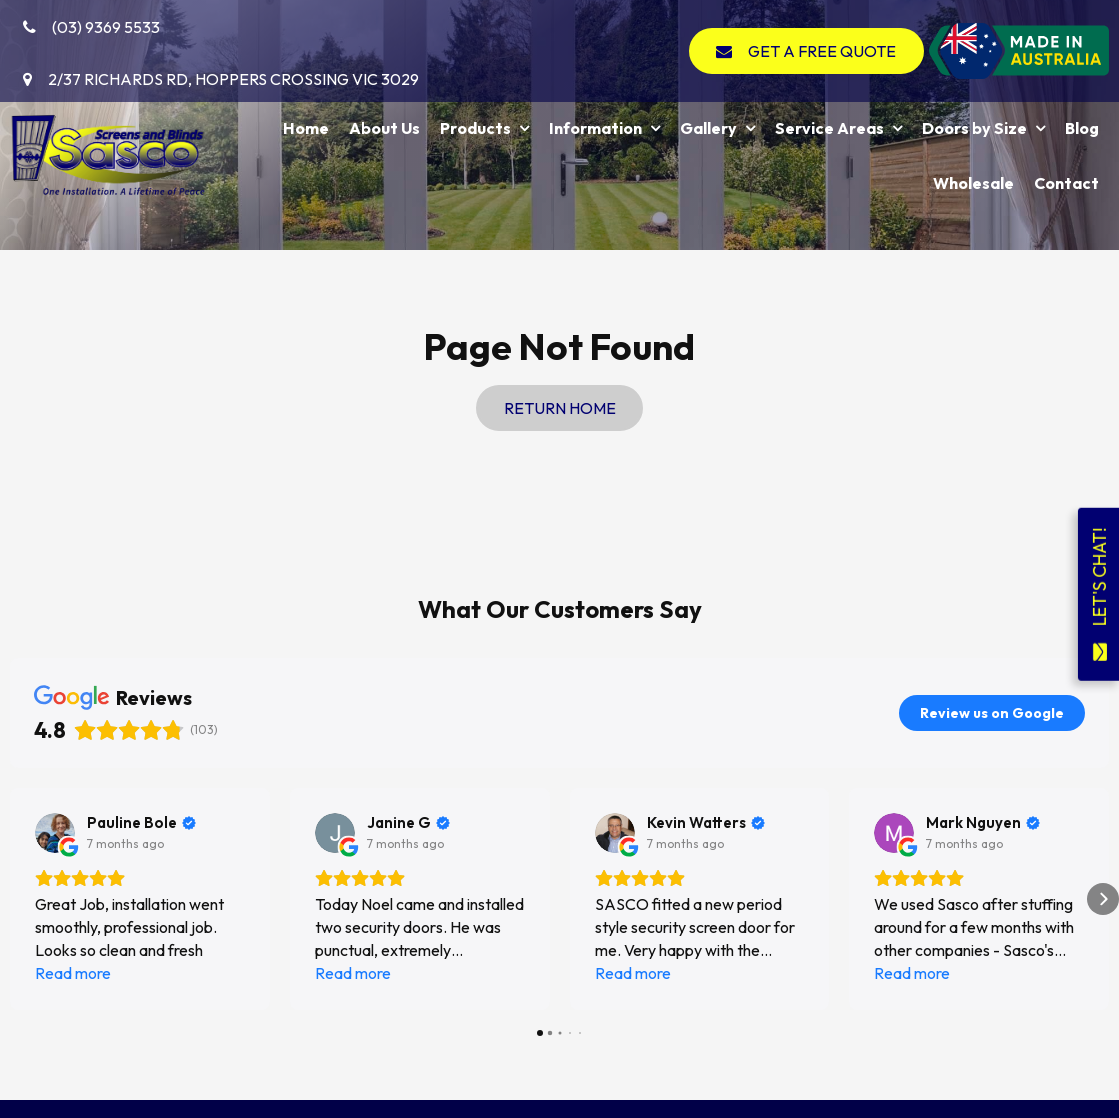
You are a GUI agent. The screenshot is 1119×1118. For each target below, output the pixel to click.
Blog (1082, 128)
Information (595, 128)
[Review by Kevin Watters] (706, 823)
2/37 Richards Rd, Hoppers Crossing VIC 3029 (233, 79)
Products (475, 128)
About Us (384, 128)
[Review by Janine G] (408, 823)
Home (306, 128)
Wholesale (973, 183)
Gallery (708, 128)
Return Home (560, 408)
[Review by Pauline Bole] (141, 823)
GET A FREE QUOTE (822, 51)
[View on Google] (55, 833)
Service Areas (829, 128)
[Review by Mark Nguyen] (983, 823)
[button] (16, 899)
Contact (1066, 183)
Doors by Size (974, 128)
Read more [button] (73, 973)
